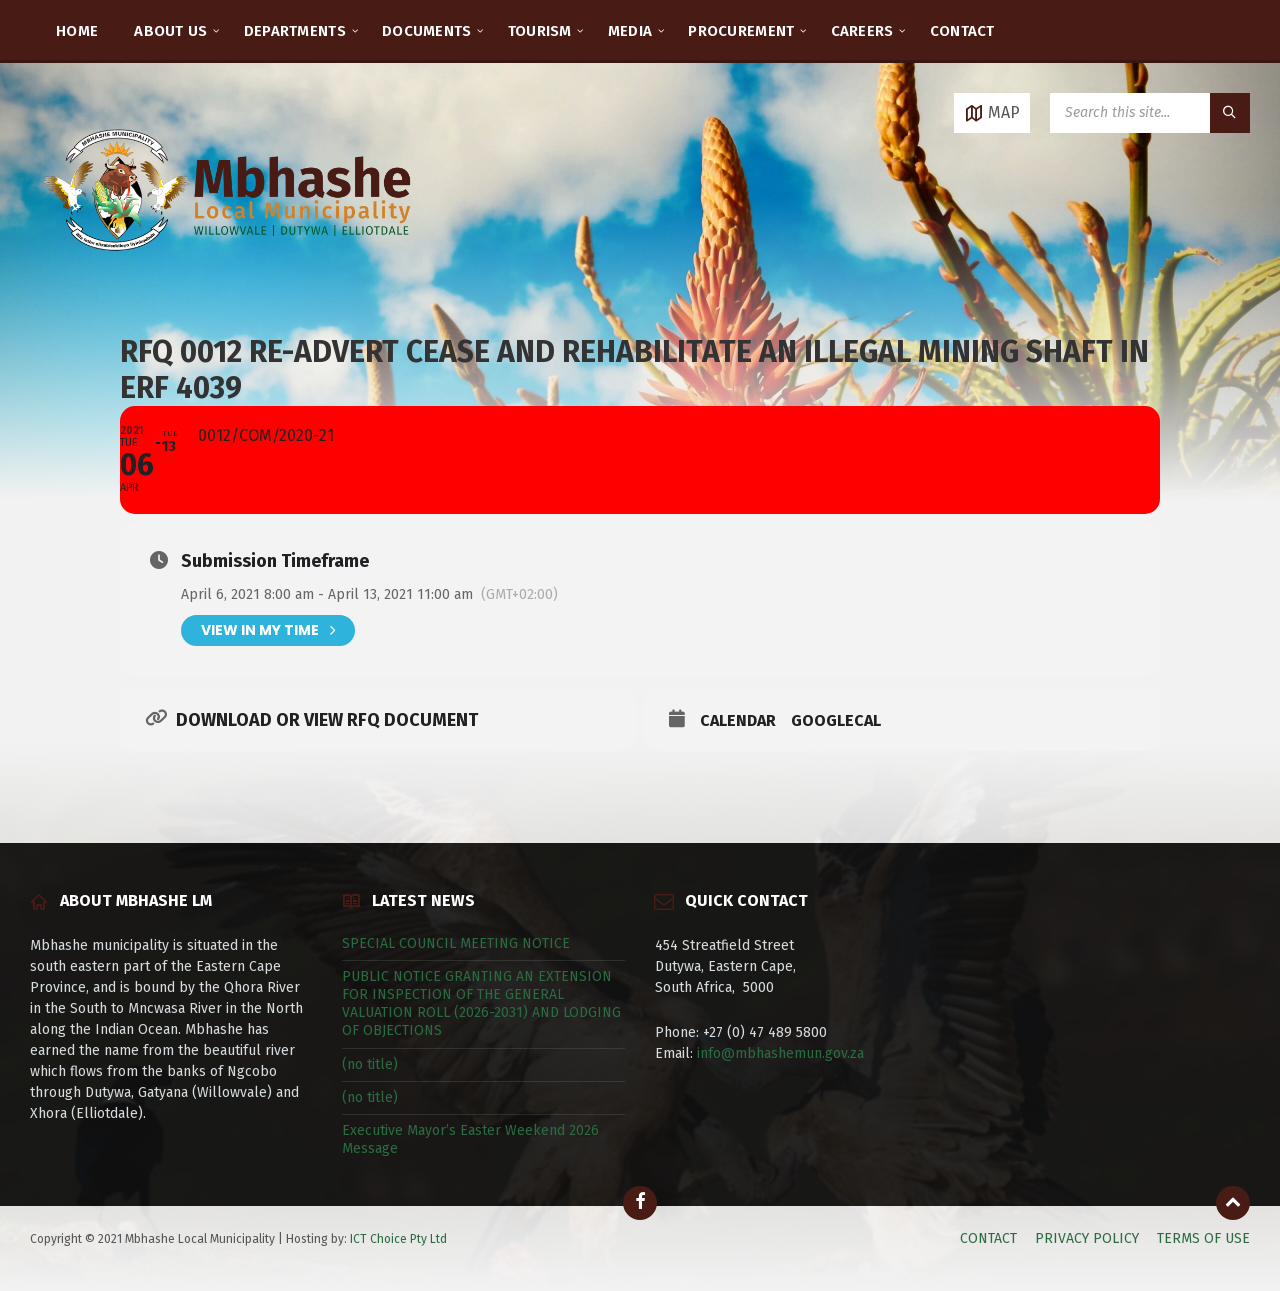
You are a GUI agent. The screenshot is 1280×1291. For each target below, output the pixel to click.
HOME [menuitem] (77, 31)
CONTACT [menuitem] (962, 31)
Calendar (738, 720)
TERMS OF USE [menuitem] (1203, 1238)
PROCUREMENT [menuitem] (741, 31)
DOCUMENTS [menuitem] (427, 31)
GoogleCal (836, 720)
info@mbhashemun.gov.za (780, 1053)
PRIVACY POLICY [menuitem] (1087, 1238)
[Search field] (1150, 113)
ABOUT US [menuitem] (170, 31)
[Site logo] (230, 274)
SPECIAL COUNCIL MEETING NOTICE (456, 943)
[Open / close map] (992, 113)
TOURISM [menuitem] (540, 31)
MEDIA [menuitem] (630, 31)
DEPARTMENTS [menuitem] (295, 31)
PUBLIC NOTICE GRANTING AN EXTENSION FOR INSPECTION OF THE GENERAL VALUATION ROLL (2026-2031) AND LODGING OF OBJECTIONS (481, 1004)
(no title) (370, 1064)
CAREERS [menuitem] (862, 31)
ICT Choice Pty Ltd (398, 1239)
